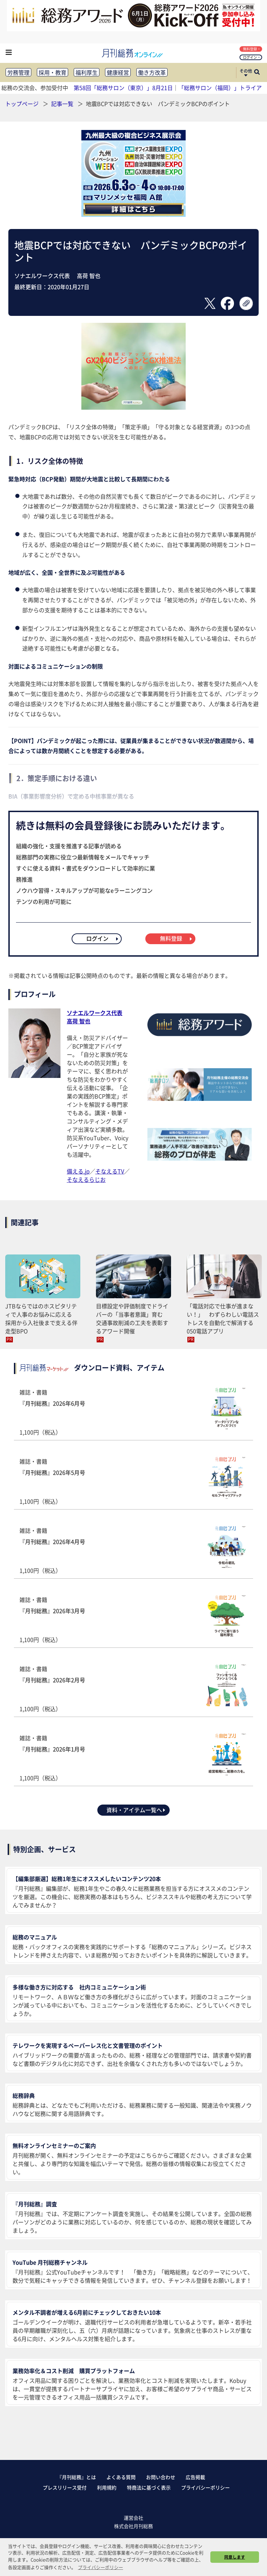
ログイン (251, 57)
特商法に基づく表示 (149, 2487)
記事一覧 (63, 103)
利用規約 (106, 2487)
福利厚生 (86, 72)
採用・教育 (52, 72)
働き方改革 (152, 72)
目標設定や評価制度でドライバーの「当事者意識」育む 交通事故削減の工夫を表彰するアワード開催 (132, 1318)
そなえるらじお (86, 1179)
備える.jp (78, 1171)
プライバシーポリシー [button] (100, 2567)
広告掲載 (195, 2476)
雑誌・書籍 (133, 1412)
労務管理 (18, 72)
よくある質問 (121, 2476)
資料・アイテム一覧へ (136, 1810)
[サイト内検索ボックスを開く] (257, 72)
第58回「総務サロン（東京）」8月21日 (123, 87)
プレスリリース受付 (65, 2487)
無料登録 (251, 48)
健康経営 (118, 72)
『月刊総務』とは (76, 2476)
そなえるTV (109, 1171)
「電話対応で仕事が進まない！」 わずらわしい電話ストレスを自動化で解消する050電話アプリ (223, 1318)
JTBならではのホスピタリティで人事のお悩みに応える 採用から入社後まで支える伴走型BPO (41, 1318)
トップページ (22, 103)
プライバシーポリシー (205, 2487)
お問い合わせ (160, 2476)
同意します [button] (234, 2557)
